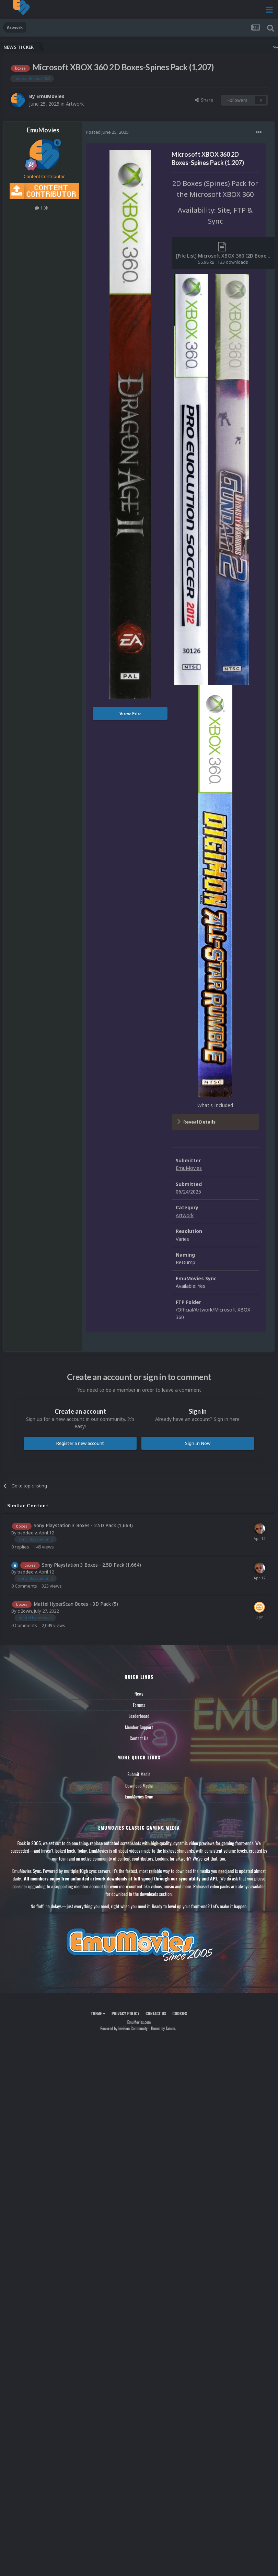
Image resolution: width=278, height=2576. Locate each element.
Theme (98, 2013)
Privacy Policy (125, 2013)
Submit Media (139, 1774)
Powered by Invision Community (124, 2028)
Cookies (179, 2013)
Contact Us (139, 1738)
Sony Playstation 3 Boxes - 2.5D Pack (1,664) (83, 1525)
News (139, 1693)
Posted (107, 132)
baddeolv (27, 1533)
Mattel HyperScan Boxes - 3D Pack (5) (76, 1604)
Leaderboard (139, 1715)
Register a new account (80, 1443)
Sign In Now (197, 1443)
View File (130, 713)
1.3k (41, 208)
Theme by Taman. (163, 2028)
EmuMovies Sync (139, 1796)
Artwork (75, 103)
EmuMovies (50, 96)
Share (204, 100)
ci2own (25, 1611)
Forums (139, 1704)
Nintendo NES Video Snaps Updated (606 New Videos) (212, 47)
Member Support (139, 1727)
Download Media (139, 1785)
